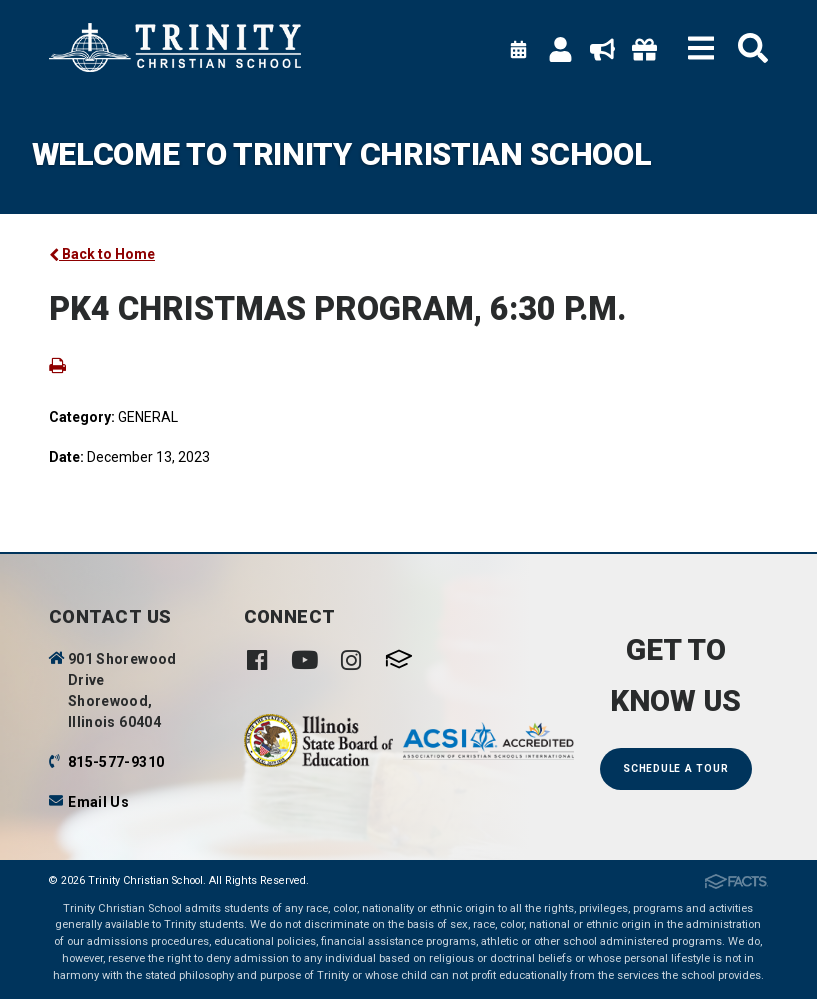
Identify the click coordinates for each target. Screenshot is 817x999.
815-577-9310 (116, 762)
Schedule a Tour (675, 768)
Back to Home (102, 254)
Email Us (98, 802)
